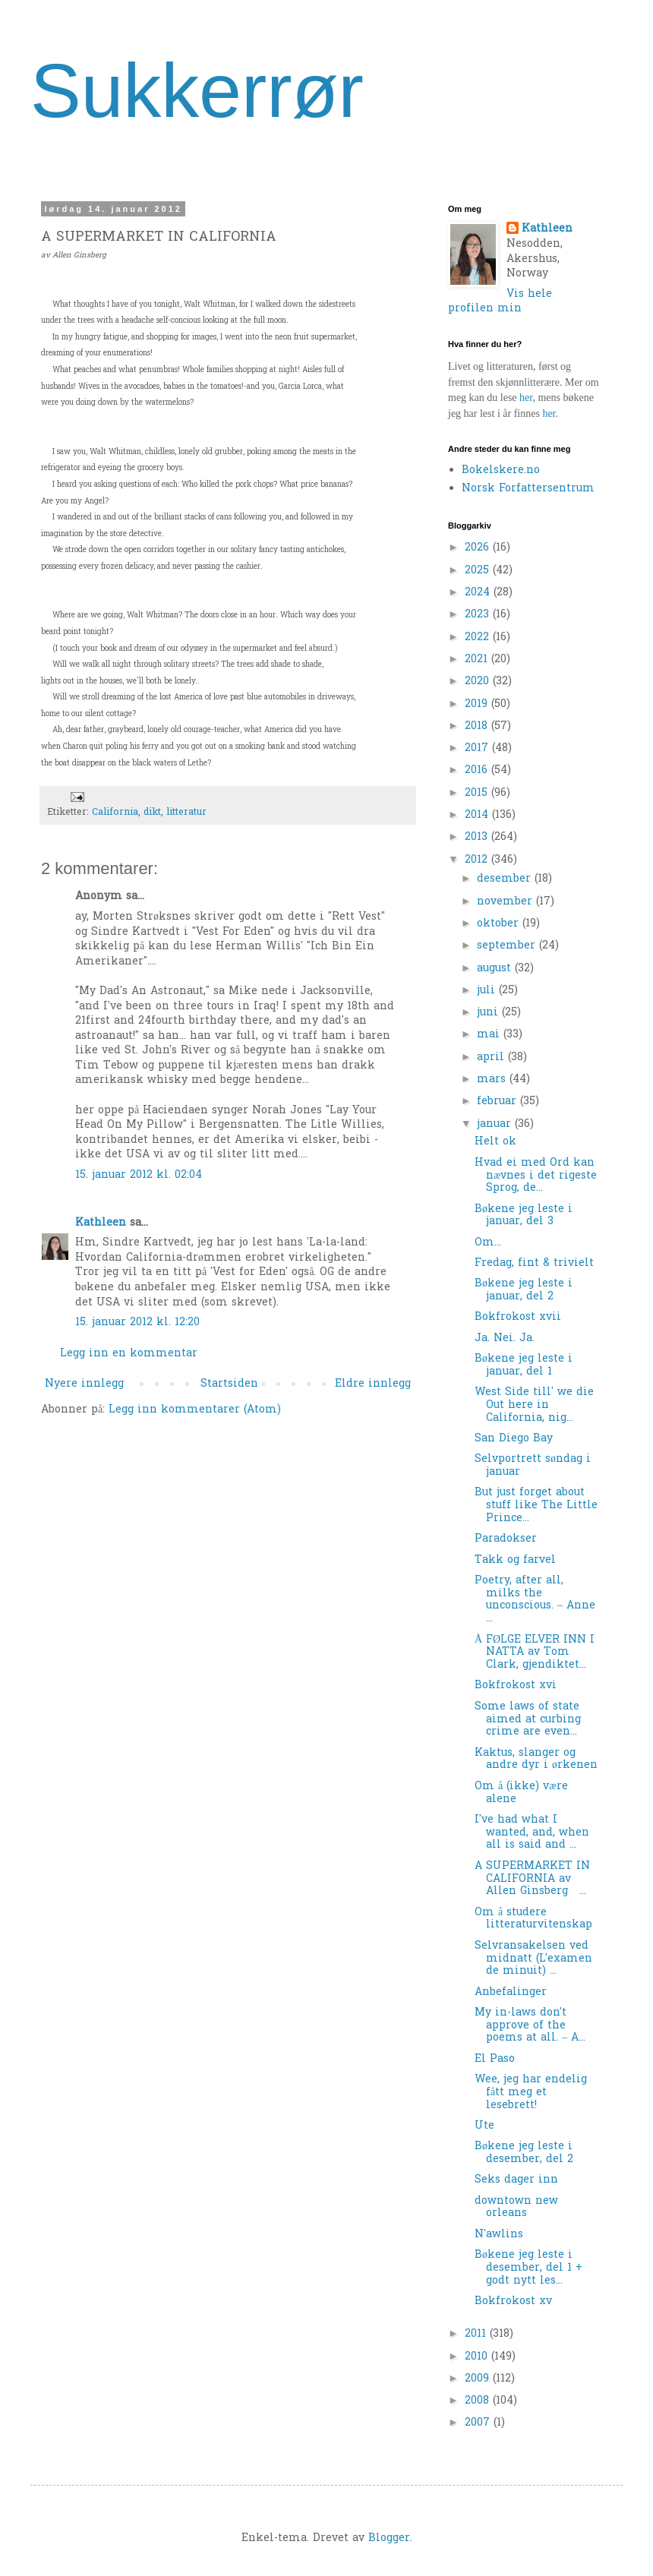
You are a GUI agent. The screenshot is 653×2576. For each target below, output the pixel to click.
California (115, 812)
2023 (479, 615)
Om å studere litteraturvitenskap (533, 1919)
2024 (479, 593)
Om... (488, 1243)
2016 (478, 770)
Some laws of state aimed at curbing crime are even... (528, 1720)
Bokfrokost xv (513, 2301)
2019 (478, 704)
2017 (478, 748)
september (508, 946)
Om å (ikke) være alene (521, 1793)
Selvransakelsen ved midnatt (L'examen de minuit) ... (533, 1959)
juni (489, 1013)
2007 (479, 2423)
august (496, 969)
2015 (478, 793)
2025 (479, 571)
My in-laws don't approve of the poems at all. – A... (530, 2026)
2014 (478, 815)
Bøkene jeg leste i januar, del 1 (524, 1365)
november (506, 902)
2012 (478, 860)
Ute (484, 2126)
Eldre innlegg (373, 1384)
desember (506, 879)
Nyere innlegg (84, 1384)
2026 (479, 548)
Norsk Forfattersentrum (528, 489)
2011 (477, 2334)
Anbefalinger (511, 1992)
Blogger (389, 2538)
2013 (478, 837)
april (492, 1057)
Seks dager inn (516, 2180)
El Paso (495, 2059)
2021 (478, 660)
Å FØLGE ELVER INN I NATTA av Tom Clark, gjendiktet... (535, 1653)
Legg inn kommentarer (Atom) (195, 1410)
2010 (478, 2357)
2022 (479, 638)
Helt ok (495, 1142)
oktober (499, 924)
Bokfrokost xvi (516, 1686)
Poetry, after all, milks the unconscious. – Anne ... (535, 1600)
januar (496, 1124)
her (525, 397)
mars (493, 1080)
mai (490, 1035)
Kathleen (100, 1223)
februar (498, 1102)
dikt (152, 812)
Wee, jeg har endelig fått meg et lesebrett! (531, 2093)
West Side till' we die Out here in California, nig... (534, 1405)
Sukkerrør (197, 90)
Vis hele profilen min (500, 301)
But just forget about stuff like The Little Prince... (536, 1505)
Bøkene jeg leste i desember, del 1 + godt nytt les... (528, 2268)
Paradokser (506, 1539)
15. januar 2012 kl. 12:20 (137, 1323)
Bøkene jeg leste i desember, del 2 (524, 2153)
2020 (479, 682)
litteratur (186, 812)
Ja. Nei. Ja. (505, 1338)
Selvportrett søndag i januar (533, 1465)
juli (488, 991)
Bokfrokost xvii (518, 1317)
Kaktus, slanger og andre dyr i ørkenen (536, 1759)
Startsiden (229, 1384)
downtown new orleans (516, 2207)
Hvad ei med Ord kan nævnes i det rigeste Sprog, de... (536, 1176)
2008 (479, 2401)
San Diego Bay (514, 1439)
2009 (479, 2379)
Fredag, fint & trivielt (534, 1263)
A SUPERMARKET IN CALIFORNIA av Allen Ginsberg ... (532, 1879)
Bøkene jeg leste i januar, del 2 (524, 1290)
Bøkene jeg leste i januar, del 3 (524, 1215)
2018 (478, 726)
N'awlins (499, 2235)
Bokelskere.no (501, 470)
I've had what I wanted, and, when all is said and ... (532, 1833)
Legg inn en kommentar (128, 1354)
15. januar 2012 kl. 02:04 (138, 1175)
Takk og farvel (515, 1560)
